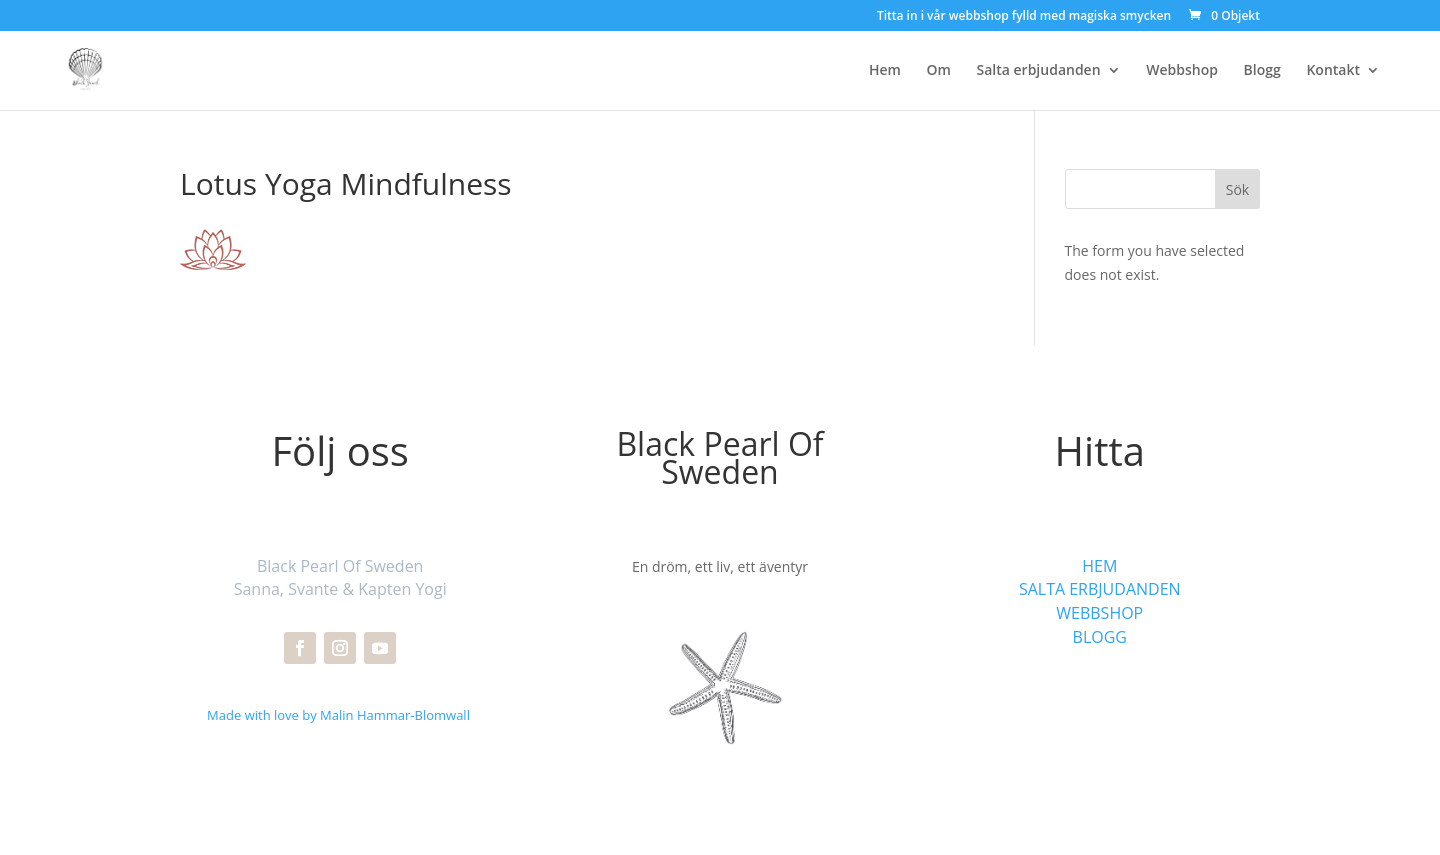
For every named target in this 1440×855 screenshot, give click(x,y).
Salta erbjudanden (1039, 71)
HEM (1099, 566)
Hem (885, 71)
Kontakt (1333, 71)
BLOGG (1100, 637)
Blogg (1262, 71)
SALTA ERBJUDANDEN (1100, 589)
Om (939, 71)
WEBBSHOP (1099, 613)
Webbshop (1182, 71)
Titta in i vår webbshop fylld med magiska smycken (1024, 17)
